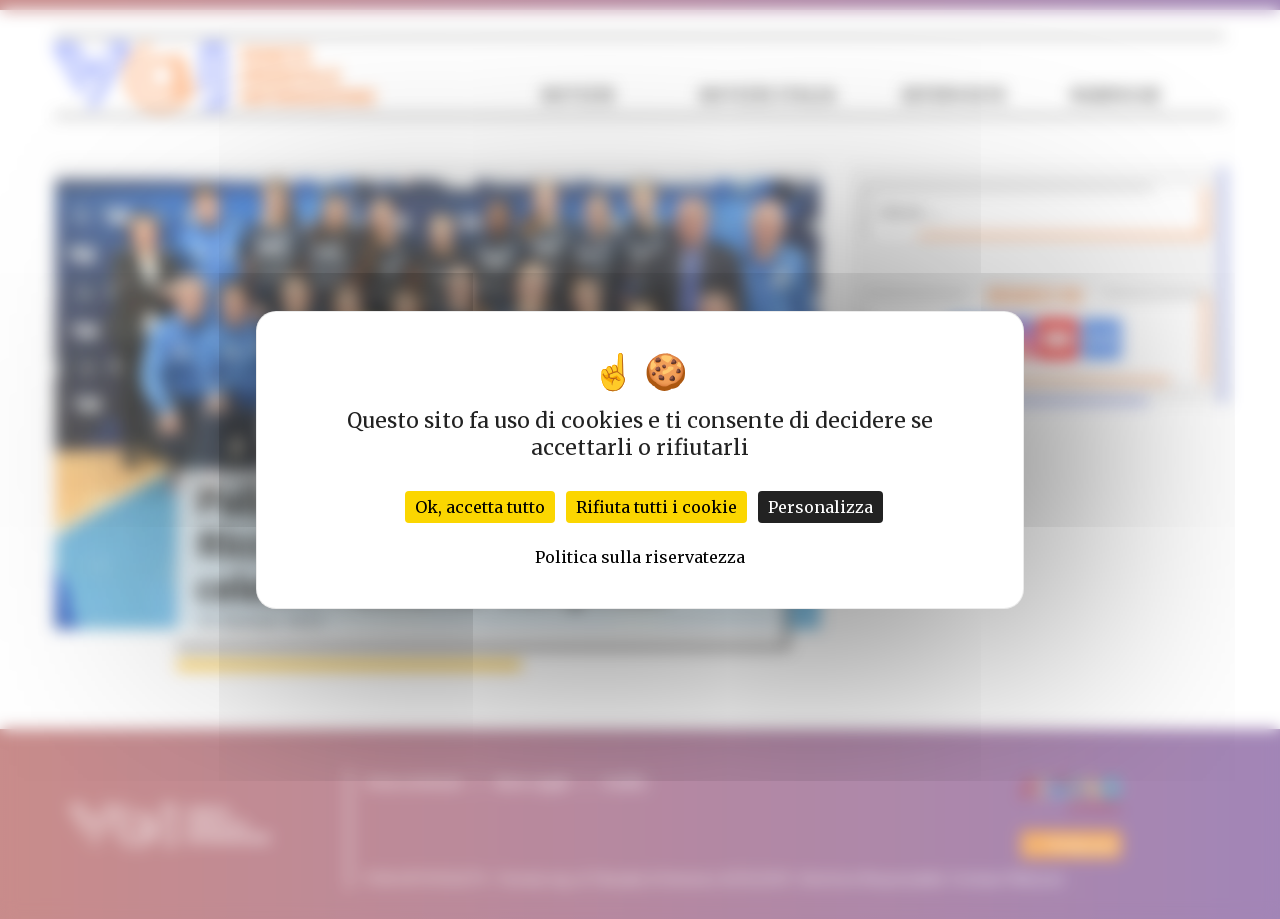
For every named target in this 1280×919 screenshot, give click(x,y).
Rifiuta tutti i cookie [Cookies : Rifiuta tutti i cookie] (656, 507)
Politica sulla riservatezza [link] (640, 557)
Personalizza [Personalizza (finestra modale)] (820, 507)
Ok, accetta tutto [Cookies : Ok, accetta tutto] (480, 507)
